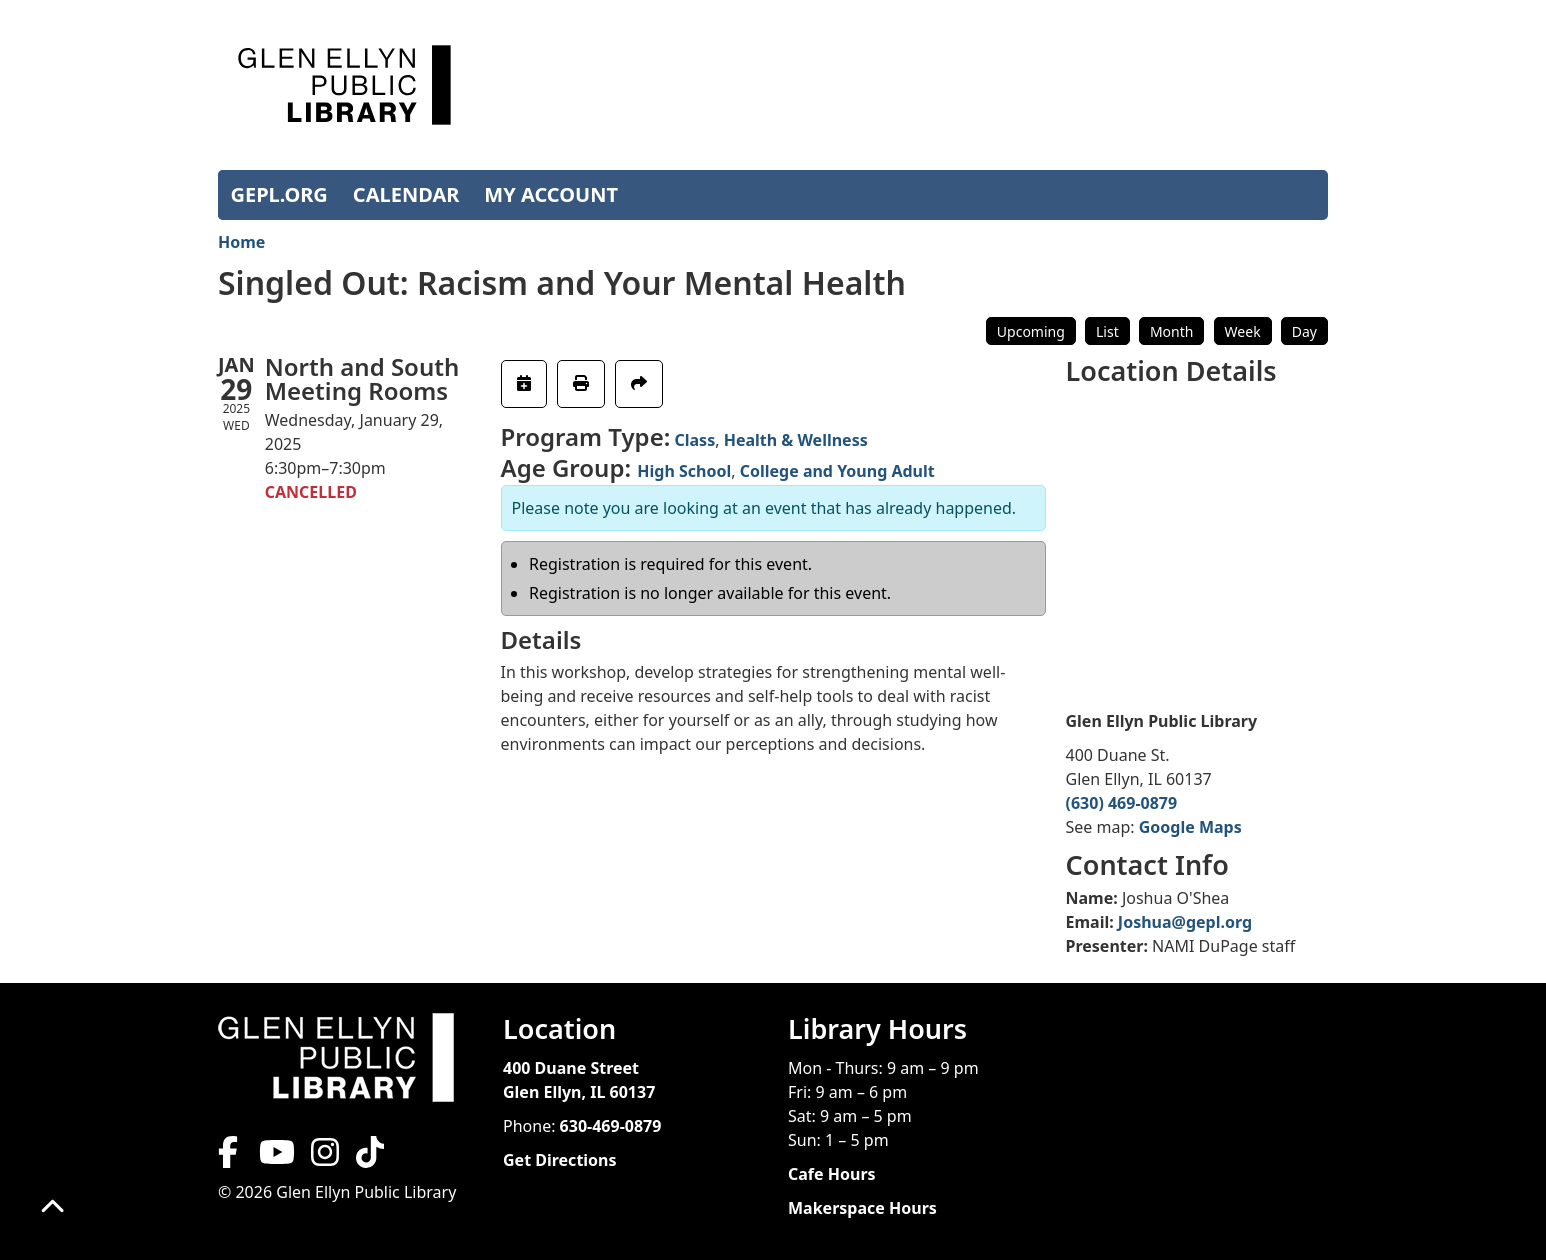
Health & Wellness (796, 440)
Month (1172, 331)
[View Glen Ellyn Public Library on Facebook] (230, 1158)
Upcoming (1031, 331)
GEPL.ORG (279, 194)
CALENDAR (406, 194)
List (1107, 331)
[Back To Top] (52, 1207)
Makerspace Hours (862, 1208)
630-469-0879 (611, 1126)
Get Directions (560, 1160)
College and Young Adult (837, 471)
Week (1243, 331)
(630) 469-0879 (1122, 803)
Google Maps (1190, 827)
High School (684, 471)
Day (1304, 331)
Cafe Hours (832, 1174)
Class (694, 440)
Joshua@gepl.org (1185, 922)
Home (241, 242)
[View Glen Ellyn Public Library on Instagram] (325, 1158)
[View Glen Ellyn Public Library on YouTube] (275, 1158)
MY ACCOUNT (551, 194)
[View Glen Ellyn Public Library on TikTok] (368, 1158)
